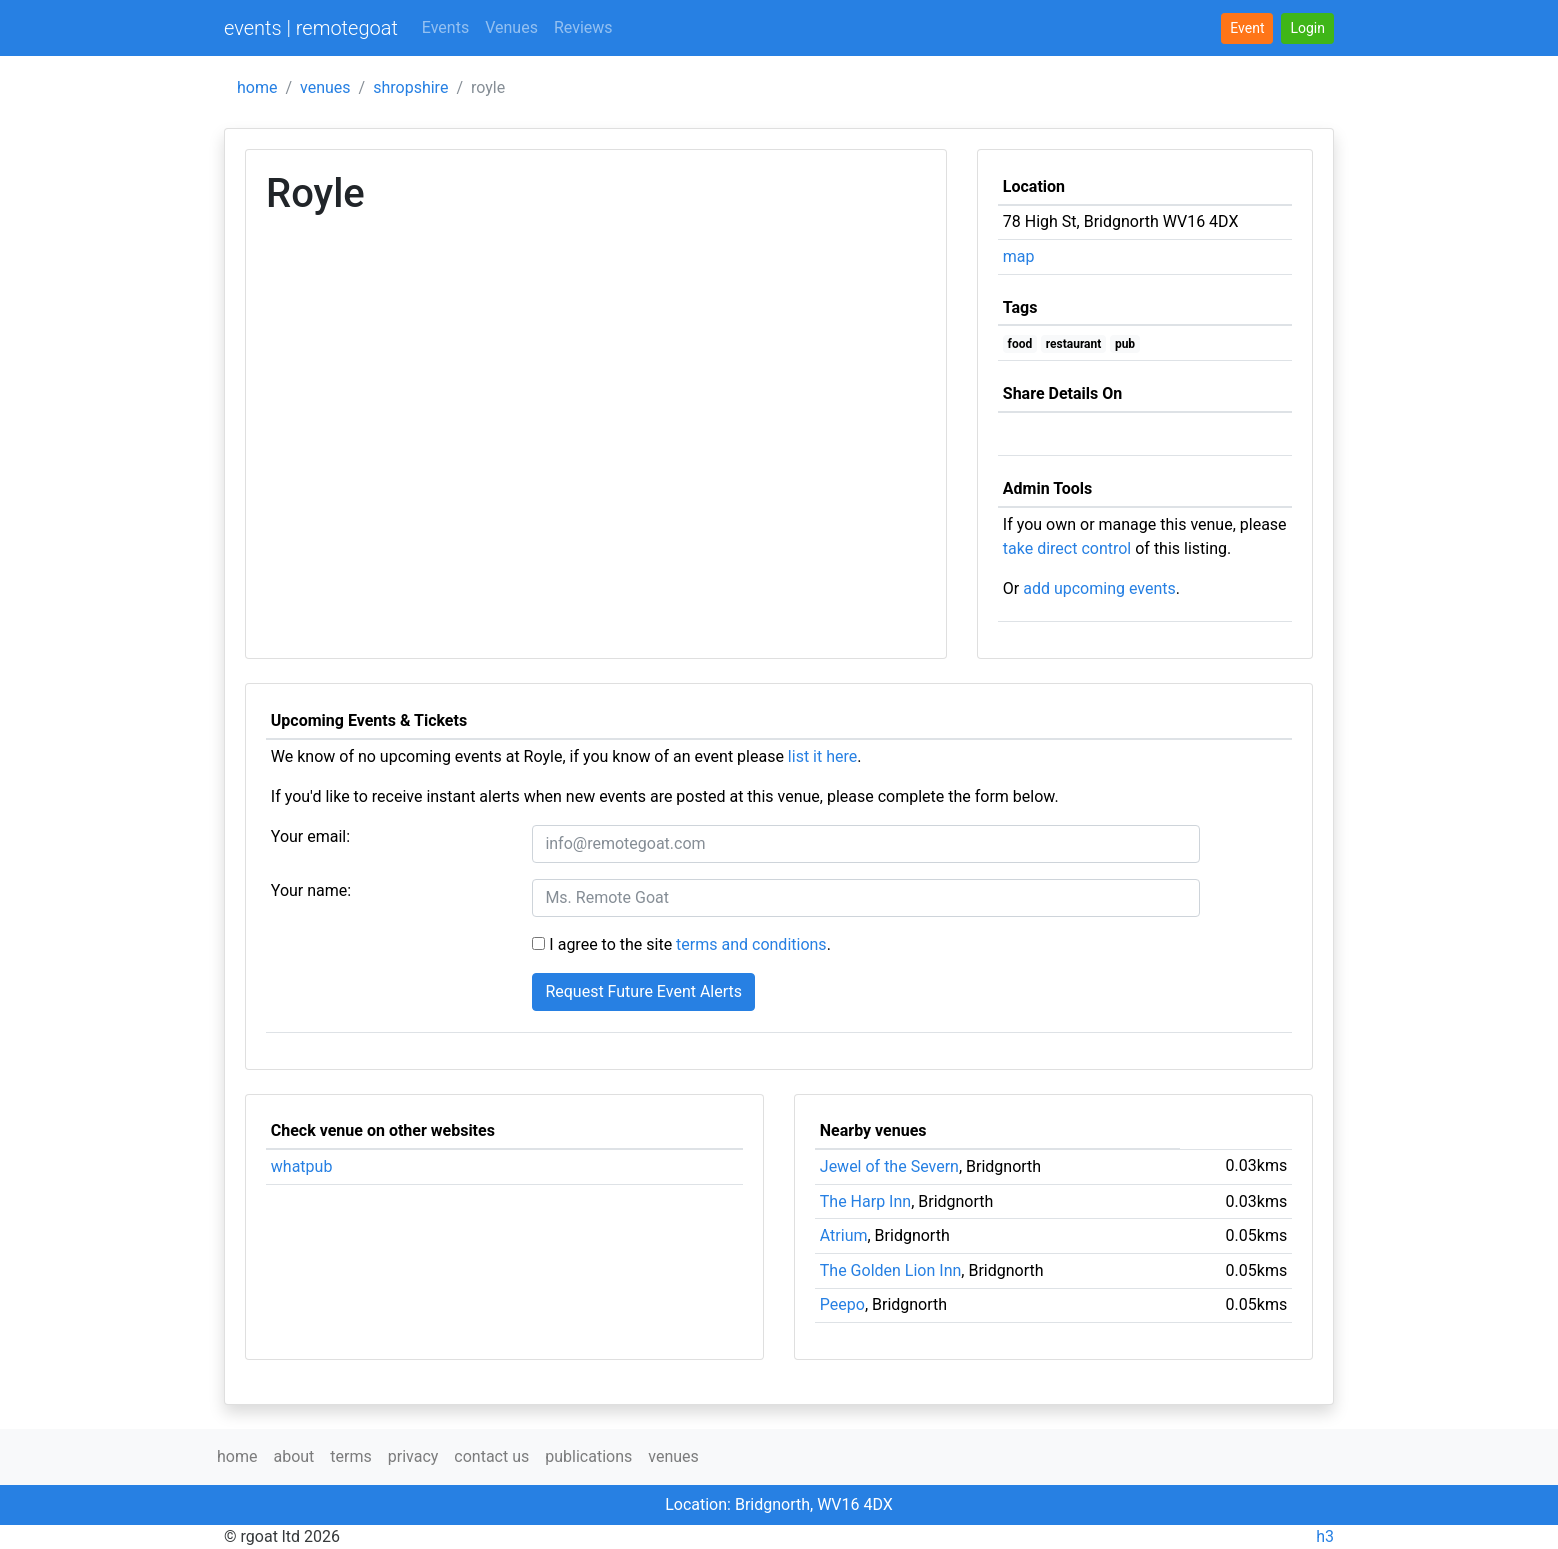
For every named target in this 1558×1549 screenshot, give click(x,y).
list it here (822, 756)
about (293, 1456)
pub (1125, 344)
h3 (1325, 1536)
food (1020, 344)
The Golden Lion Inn (891, 1270)
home (257, 87)
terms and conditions (751, 944)
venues (325, 87)
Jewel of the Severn (889, 1166)
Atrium (844, 1235)
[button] (1307, 28)
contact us (491, 1456)
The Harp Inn (865, 1201)
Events (445, 27)
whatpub (302, 1166)
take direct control (1067, 548)
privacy (413, 1456)
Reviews (583, 27)
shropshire (410, 87)
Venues (511, 27)
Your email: (310, 836)
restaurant (1074, 344)
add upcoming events (1099, 588)
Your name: (311, 890)
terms (350, 1456)
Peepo (842, 1304)
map (1019, 256)
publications (588, 1456)
